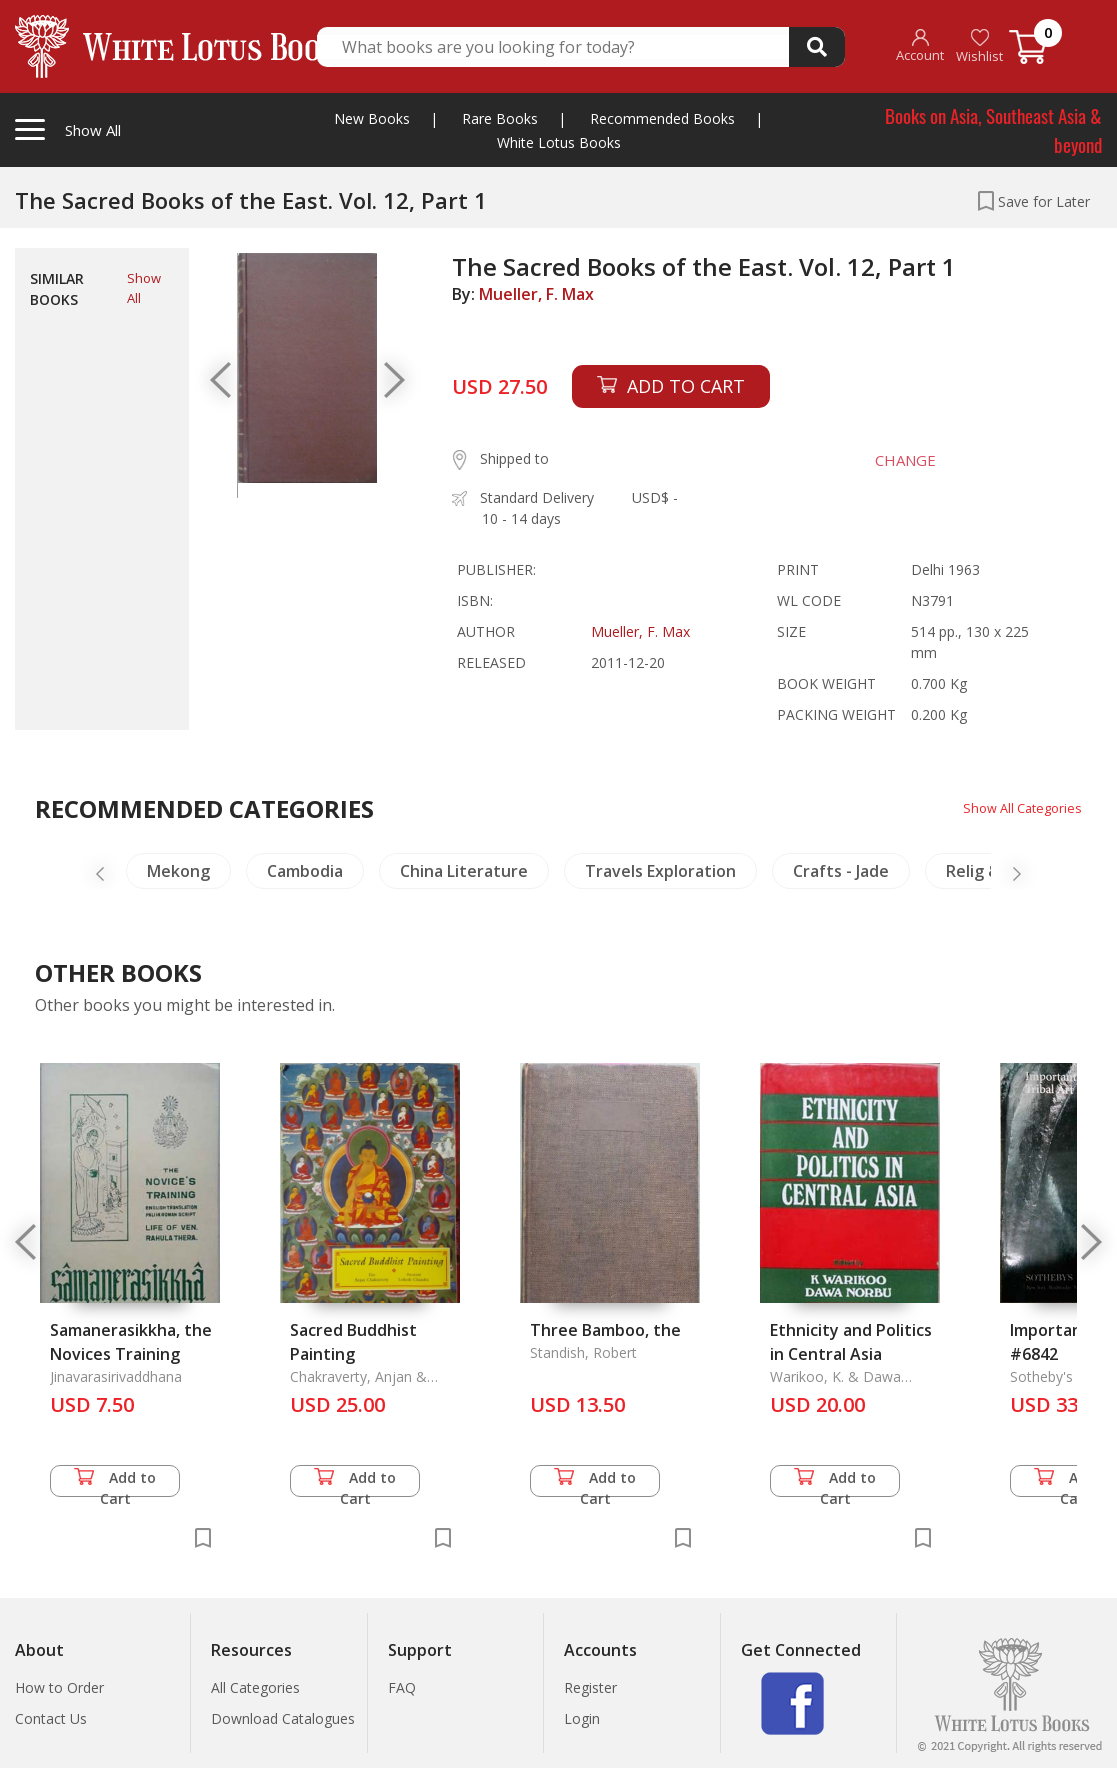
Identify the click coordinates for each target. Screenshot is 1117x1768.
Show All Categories (1017, 807)
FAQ (402, 1687)
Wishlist (979, 46)
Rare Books (500, 118)
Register (590, 1687)
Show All (144, 288)
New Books (372, 118)
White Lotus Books (559, 142)
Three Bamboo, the (605, 1330)
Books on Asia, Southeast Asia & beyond (993, 129)
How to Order (59, 1687)
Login (582, 1718)
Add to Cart (115, 1482)
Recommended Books (662, 118)
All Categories (255, 1687)
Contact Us (51, 1718)
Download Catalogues (283, 1718)
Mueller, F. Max (536, 294)
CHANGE (892, 460)
